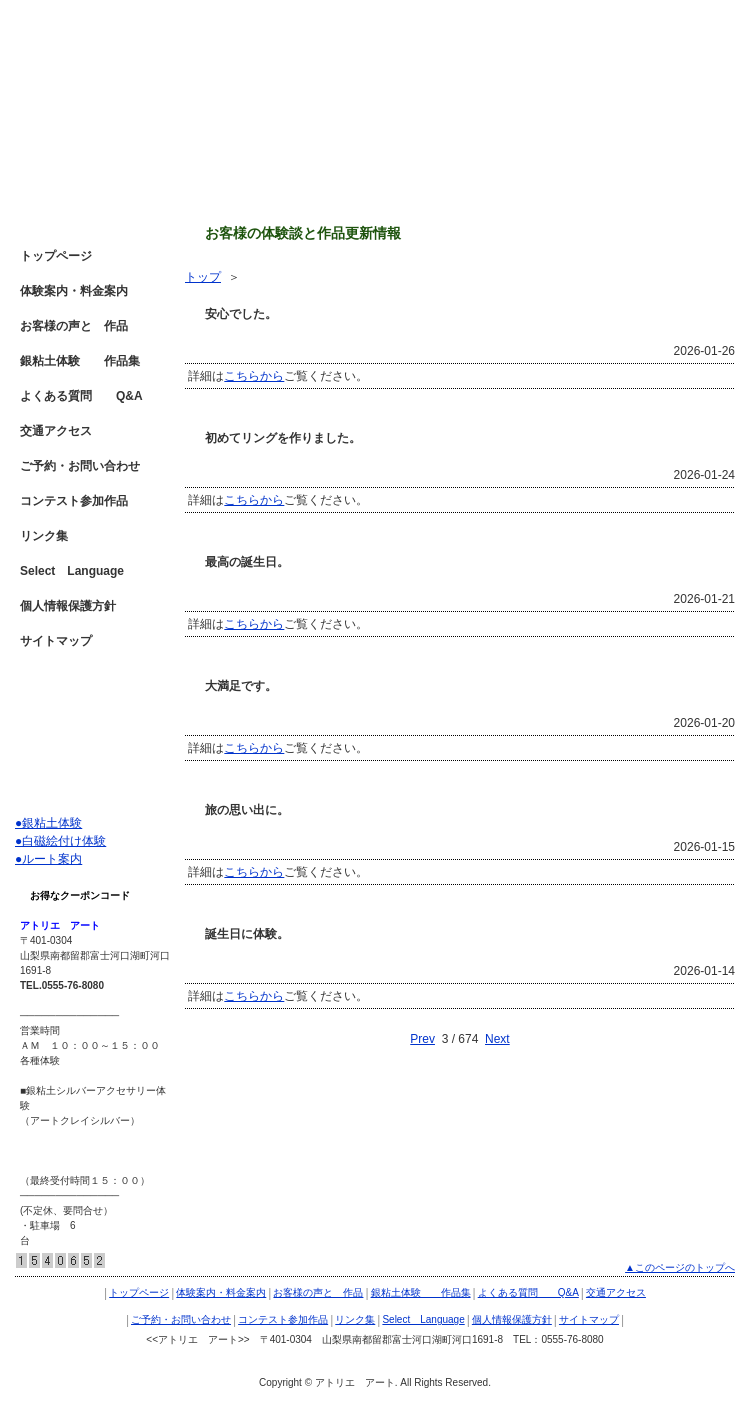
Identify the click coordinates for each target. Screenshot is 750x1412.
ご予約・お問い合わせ (80, 466)
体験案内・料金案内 (74, 291)
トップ (203, 277)
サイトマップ (56, 641)
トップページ (56, 256)
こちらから (254, 376)
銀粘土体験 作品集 (80, 361)
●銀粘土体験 (48, 823)
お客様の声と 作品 (74, 326)
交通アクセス (56, 431)
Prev (422, 1039)
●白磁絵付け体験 (60, 841)
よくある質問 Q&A (81, 396)
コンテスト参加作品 (74, 501)
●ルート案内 (48, 859)
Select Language (72, 571)
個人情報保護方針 (68, 606)
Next (497, 1039)
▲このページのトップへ (680, 1267)
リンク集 (44, 536)
